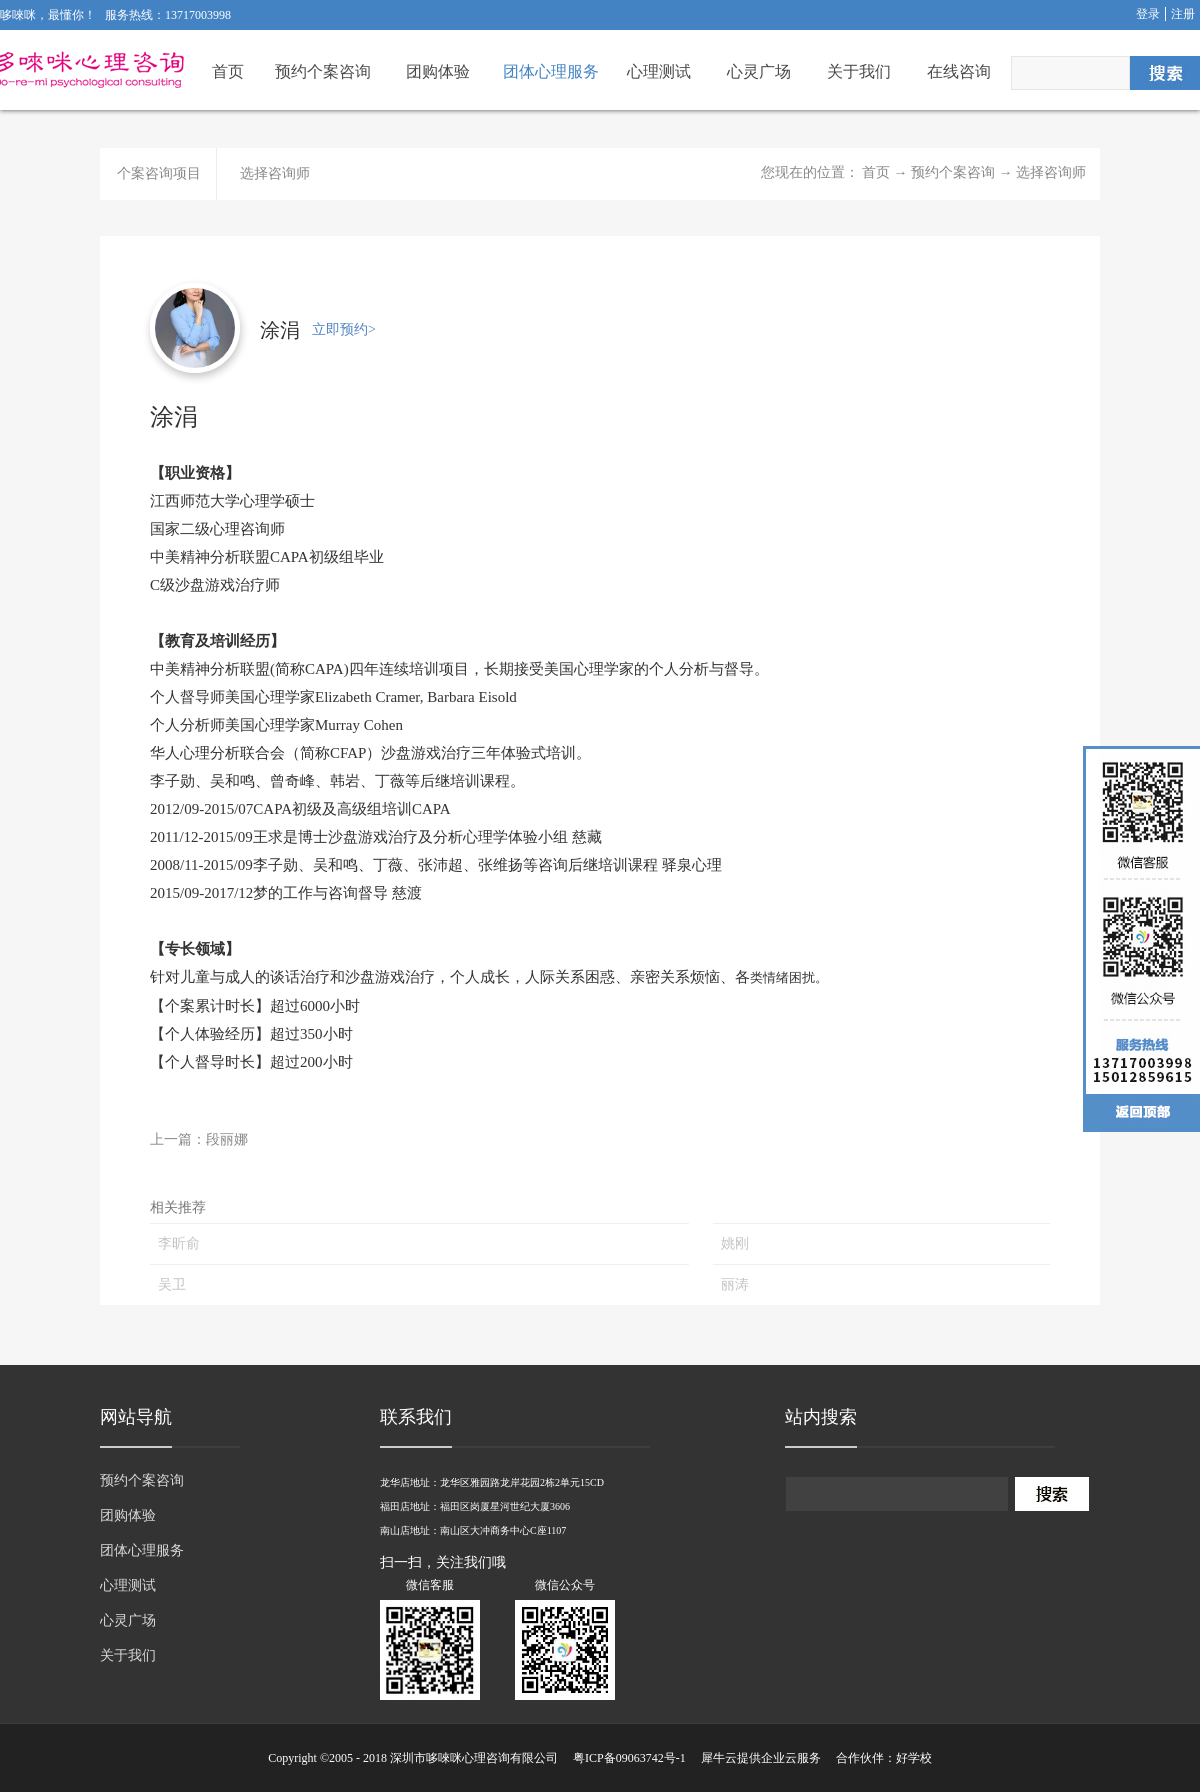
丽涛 (735, 1284)
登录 (1148, 14)
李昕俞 (179, 1243)
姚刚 (735, 1243)
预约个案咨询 (953, 172)
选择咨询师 (1051, 172)
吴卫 (172, 1284)
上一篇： (199, 1139)
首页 (228, 71)
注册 (1183, 14)
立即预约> (344, 329)
